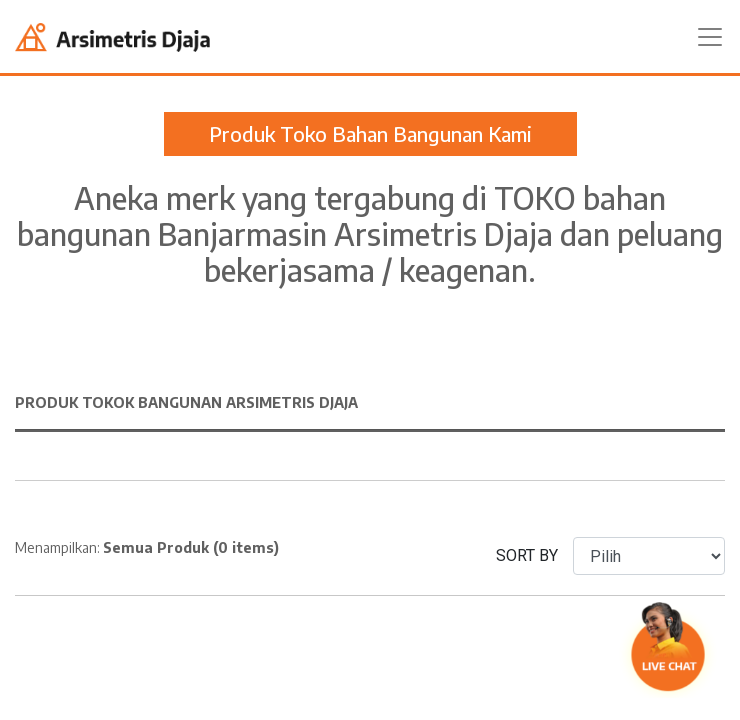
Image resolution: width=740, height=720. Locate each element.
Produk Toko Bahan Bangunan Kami (370, 133)
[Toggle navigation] (710, 37)
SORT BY (527, 555)
